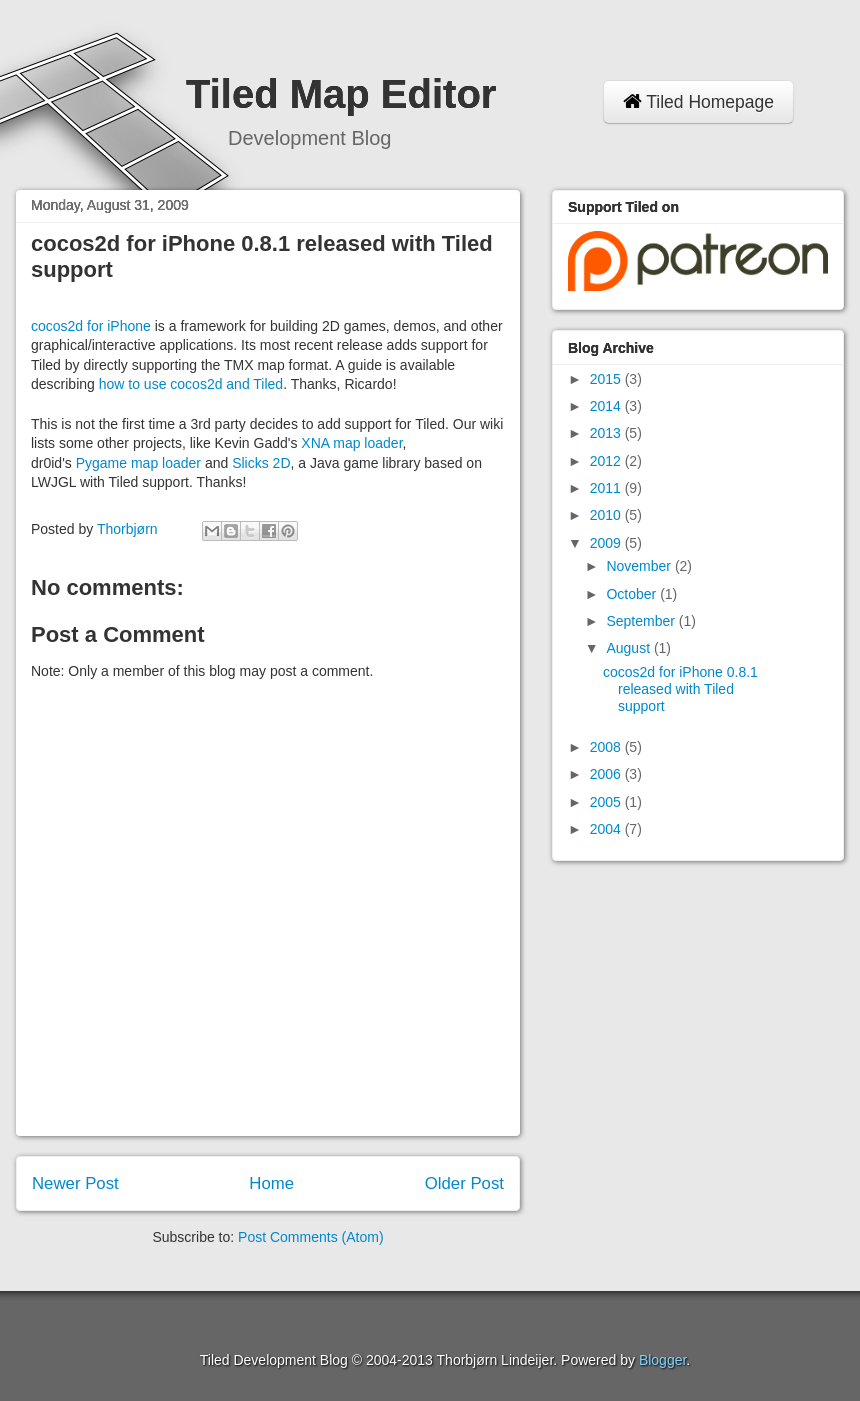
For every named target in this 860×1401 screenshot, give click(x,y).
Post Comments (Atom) (310, 1237)
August (629, 648)
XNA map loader (351, 443)
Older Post (464, 1183)
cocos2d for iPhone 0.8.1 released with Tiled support (680, 689)
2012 (607, 461)
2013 (607, 433)
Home (271, 1183)
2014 (607, 406)
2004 (607, 829)
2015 (607, 379)
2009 (607, 543)
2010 (607, 515)
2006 (607, 774)
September (642, 621)
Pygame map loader (138, 463)
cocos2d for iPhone (91, 326)
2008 (607, 747)
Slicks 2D (261, 463)
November (640, 566)
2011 (607, 488)
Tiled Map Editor (341, 94)
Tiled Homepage (698, 102)
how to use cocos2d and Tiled (191, 384)
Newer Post (75, 1183)
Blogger (662, 1360)
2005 (607, 802)
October (633, 594)
